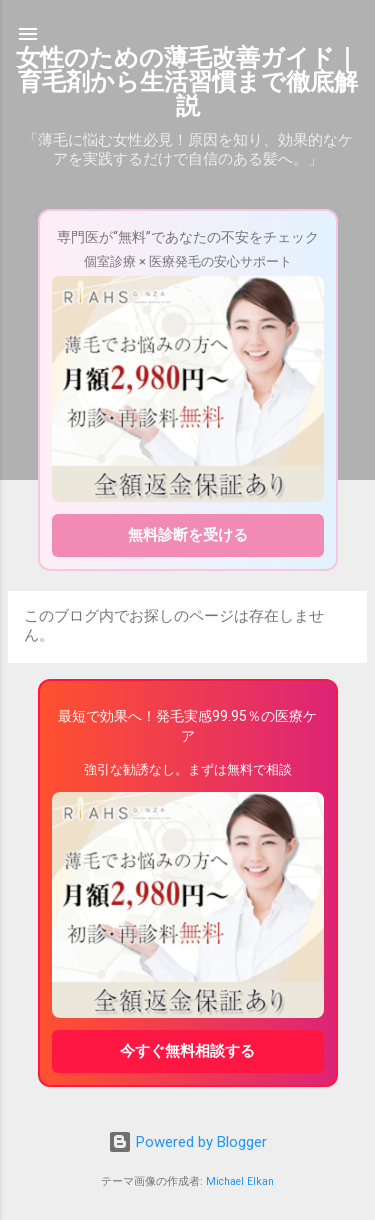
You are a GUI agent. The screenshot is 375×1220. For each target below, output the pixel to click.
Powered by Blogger (187, 1142)
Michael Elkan (240, 1181)
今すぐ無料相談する (187, 1051)
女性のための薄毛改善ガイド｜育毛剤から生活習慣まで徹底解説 (187, 82)
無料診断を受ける (188, 535)
